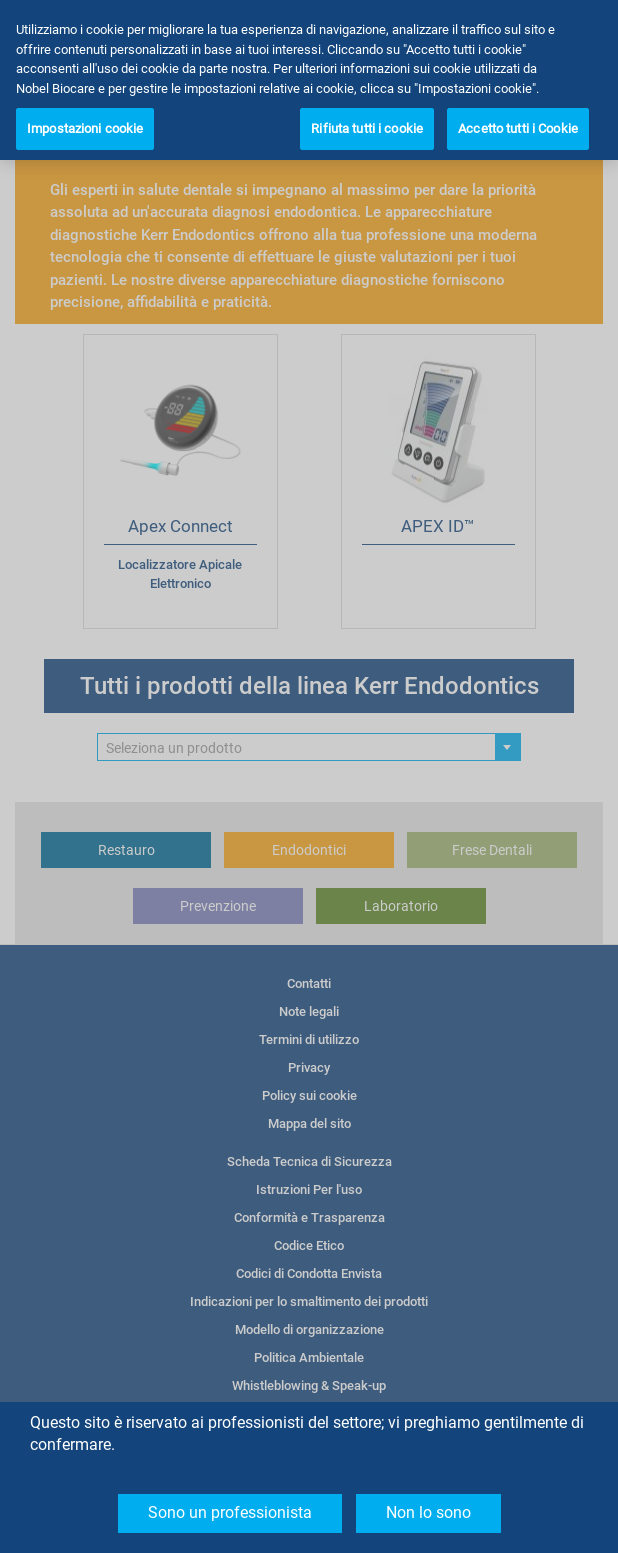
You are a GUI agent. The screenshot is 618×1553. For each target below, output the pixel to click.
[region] (309, 80)
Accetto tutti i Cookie (518, 128)
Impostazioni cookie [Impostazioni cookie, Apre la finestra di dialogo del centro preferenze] (85, 128)
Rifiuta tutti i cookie (367, 128)
